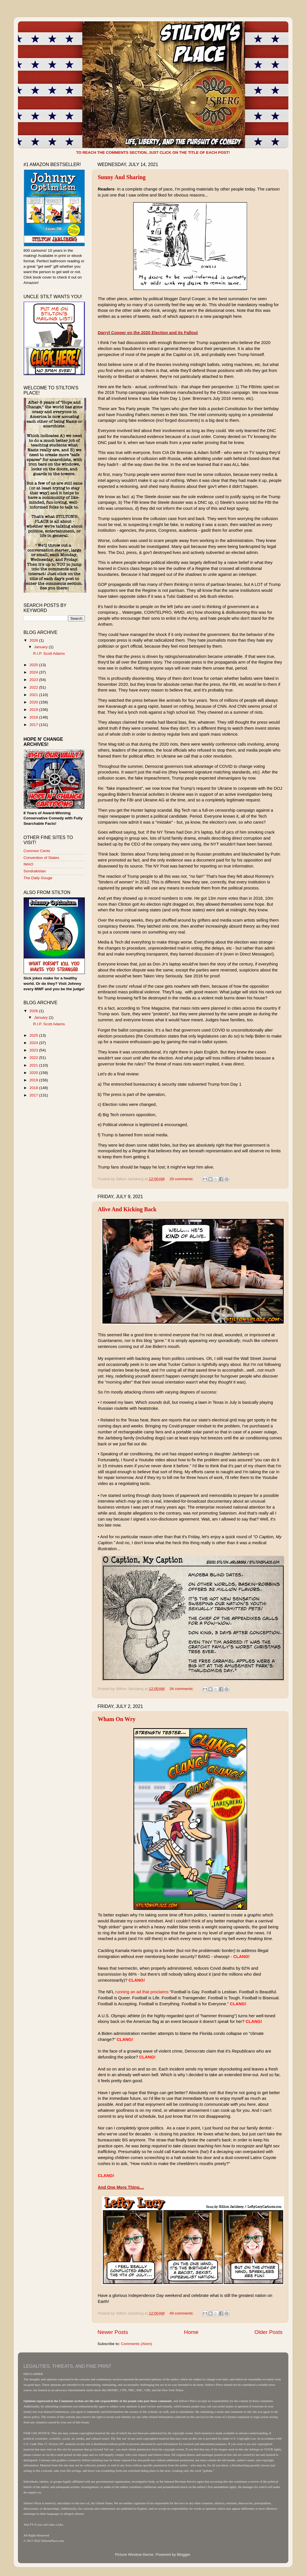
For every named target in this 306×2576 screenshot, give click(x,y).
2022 (34, 687)
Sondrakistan (35, 871)
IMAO (29, 864)
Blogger (183, 2554)
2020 (34, 702)
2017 (34, 725)
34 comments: (182, 1689)
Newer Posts (113, 2332)
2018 (34, 717)
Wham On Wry (117, 1719)
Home (191, 2332)
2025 (34, 665)
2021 (34, 695)
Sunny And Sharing (122, 177)
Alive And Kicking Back (127, 1209)
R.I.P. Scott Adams (49, 653)
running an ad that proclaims (142, 1992)
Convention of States (41, 858)
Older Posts (268, 2332)
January (41, 647)
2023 (34, 680)
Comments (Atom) (136, 2344)
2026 (34, 640)
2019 (34, 709)
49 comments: (182, 2313)
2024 (34, 672)
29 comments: (182, 1179)
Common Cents (37, 851)
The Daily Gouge (38, 878)
